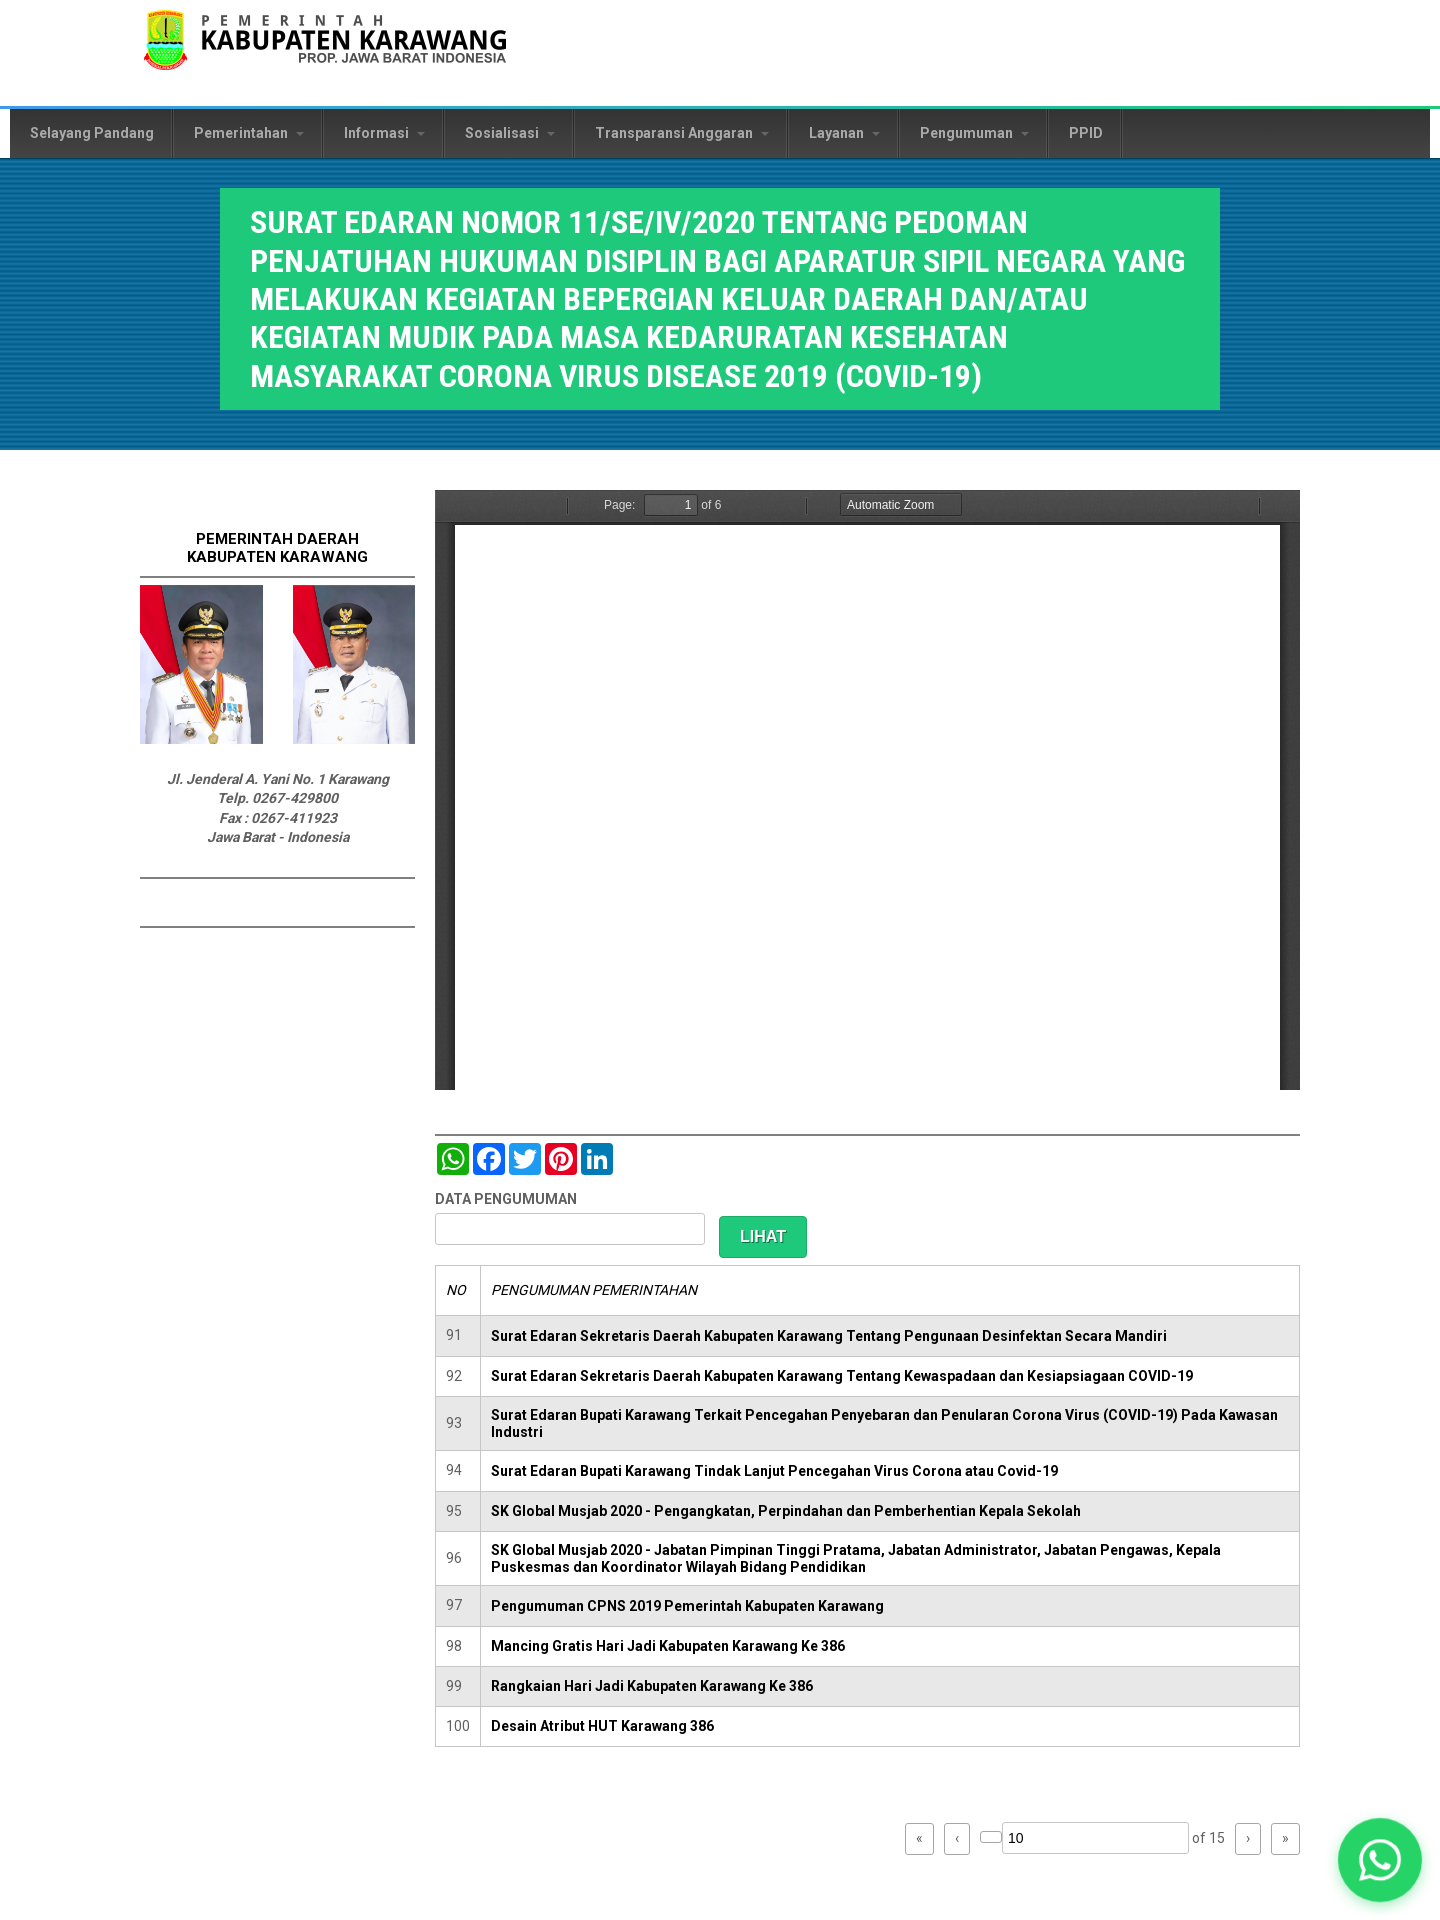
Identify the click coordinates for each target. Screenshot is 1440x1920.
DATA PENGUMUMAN (506, 1199)
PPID (1086, 133)
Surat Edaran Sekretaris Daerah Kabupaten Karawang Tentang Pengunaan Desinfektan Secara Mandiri (829, 1336)
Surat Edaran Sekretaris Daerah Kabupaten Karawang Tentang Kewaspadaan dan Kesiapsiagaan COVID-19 (842, 1376)
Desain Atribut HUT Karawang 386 (602, 1726)
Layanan (844, 133)
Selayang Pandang (92, 133)
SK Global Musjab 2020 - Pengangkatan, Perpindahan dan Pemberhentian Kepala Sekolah (786, 1511)
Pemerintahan (249, 133)
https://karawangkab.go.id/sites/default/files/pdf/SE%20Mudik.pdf (867, 790)
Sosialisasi (510, 133)
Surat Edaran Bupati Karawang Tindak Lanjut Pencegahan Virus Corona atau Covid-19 (774, 1471)
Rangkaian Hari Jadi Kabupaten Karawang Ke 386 (652, 1686)
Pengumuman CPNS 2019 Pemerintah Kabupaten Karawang (687, 1606)
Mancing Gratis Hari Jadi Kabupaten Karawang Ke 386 (668, 1646)
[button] (1380, 1860)
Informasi (384, 133)
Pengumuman (974, 133)
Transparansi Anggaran (682, 133)
